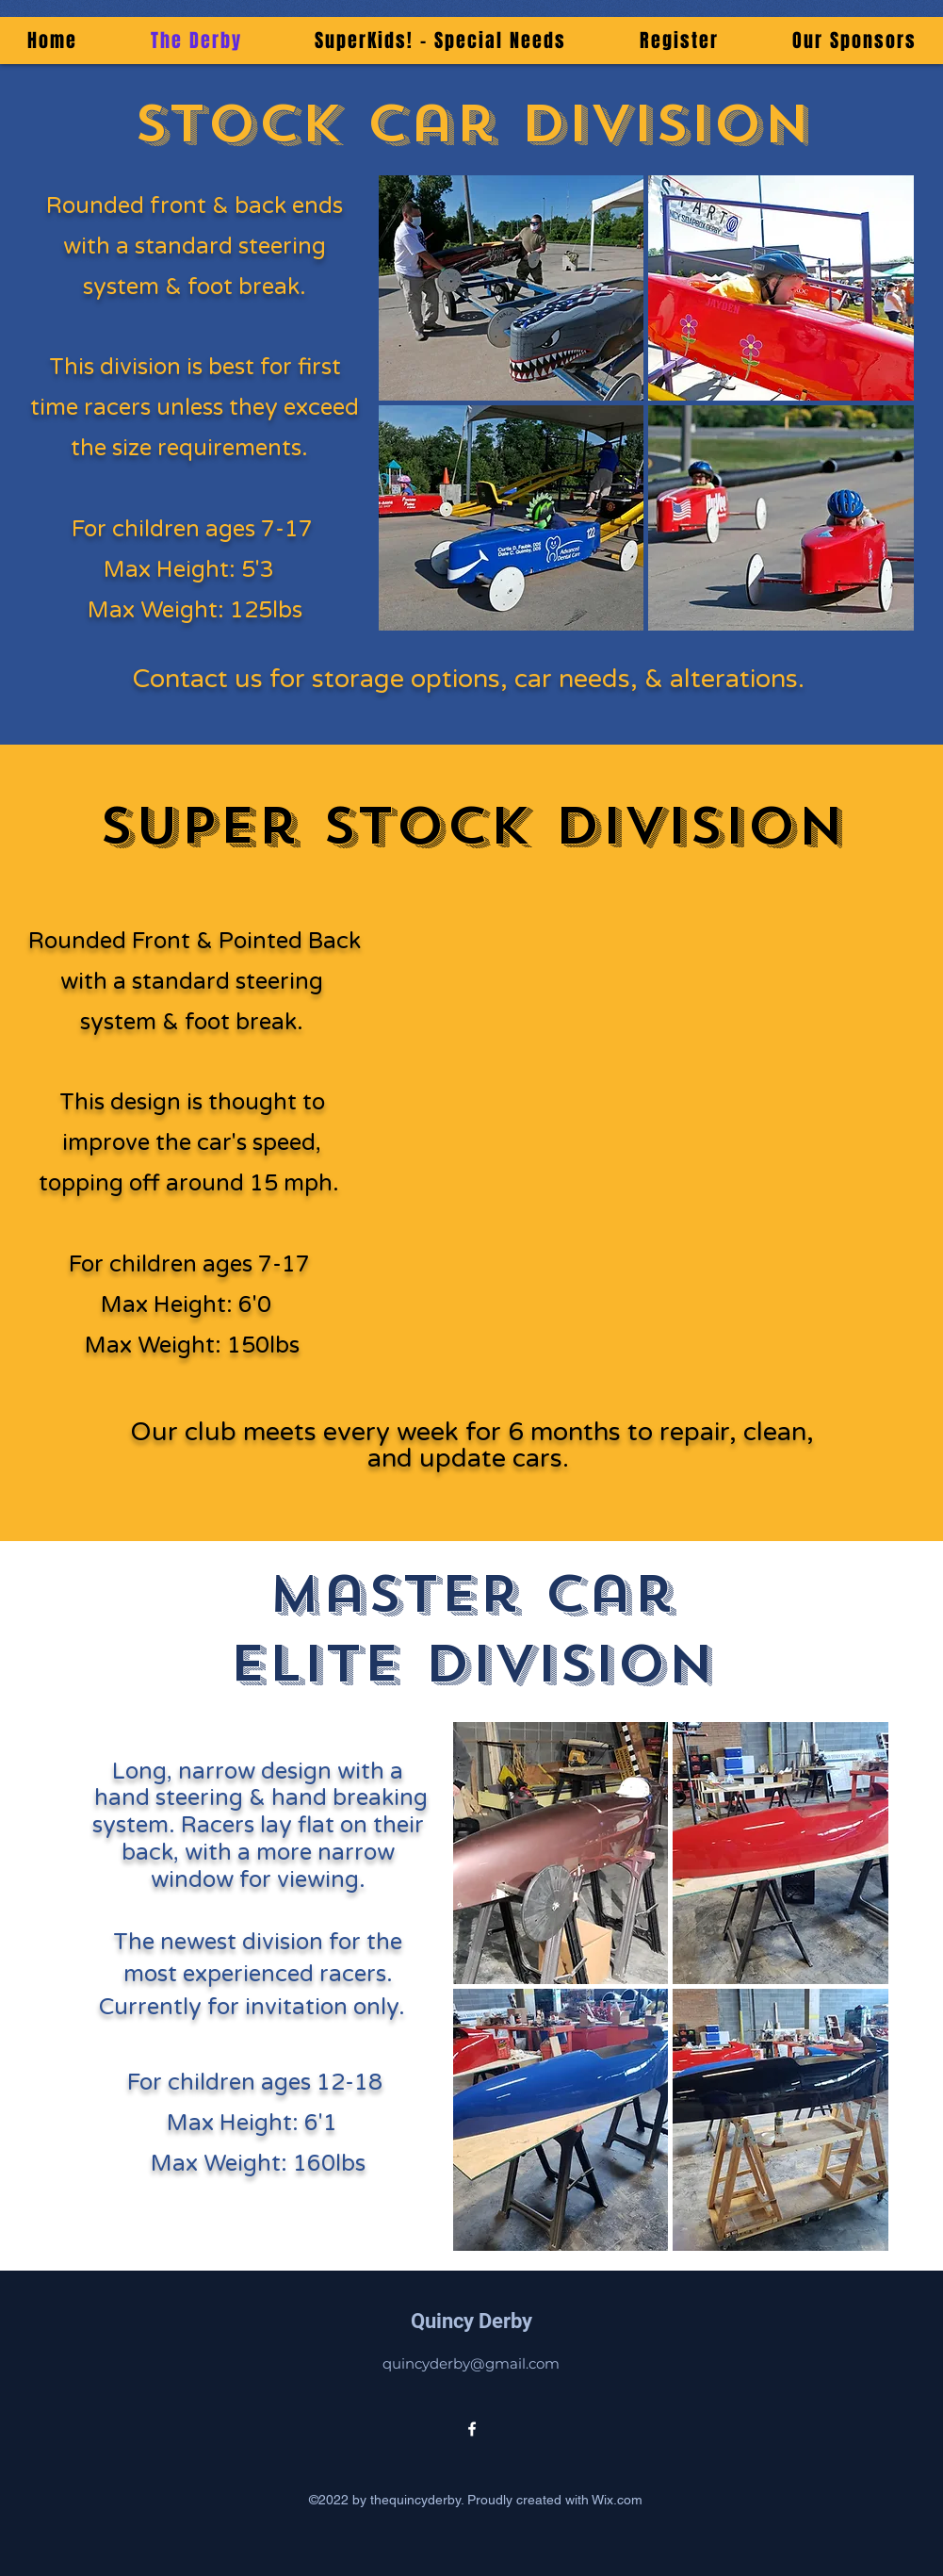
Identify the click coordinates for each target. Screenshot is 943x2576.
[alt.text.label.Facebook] (472, 2429)
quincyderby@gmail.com (471, 2363)
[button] (511, 288)
